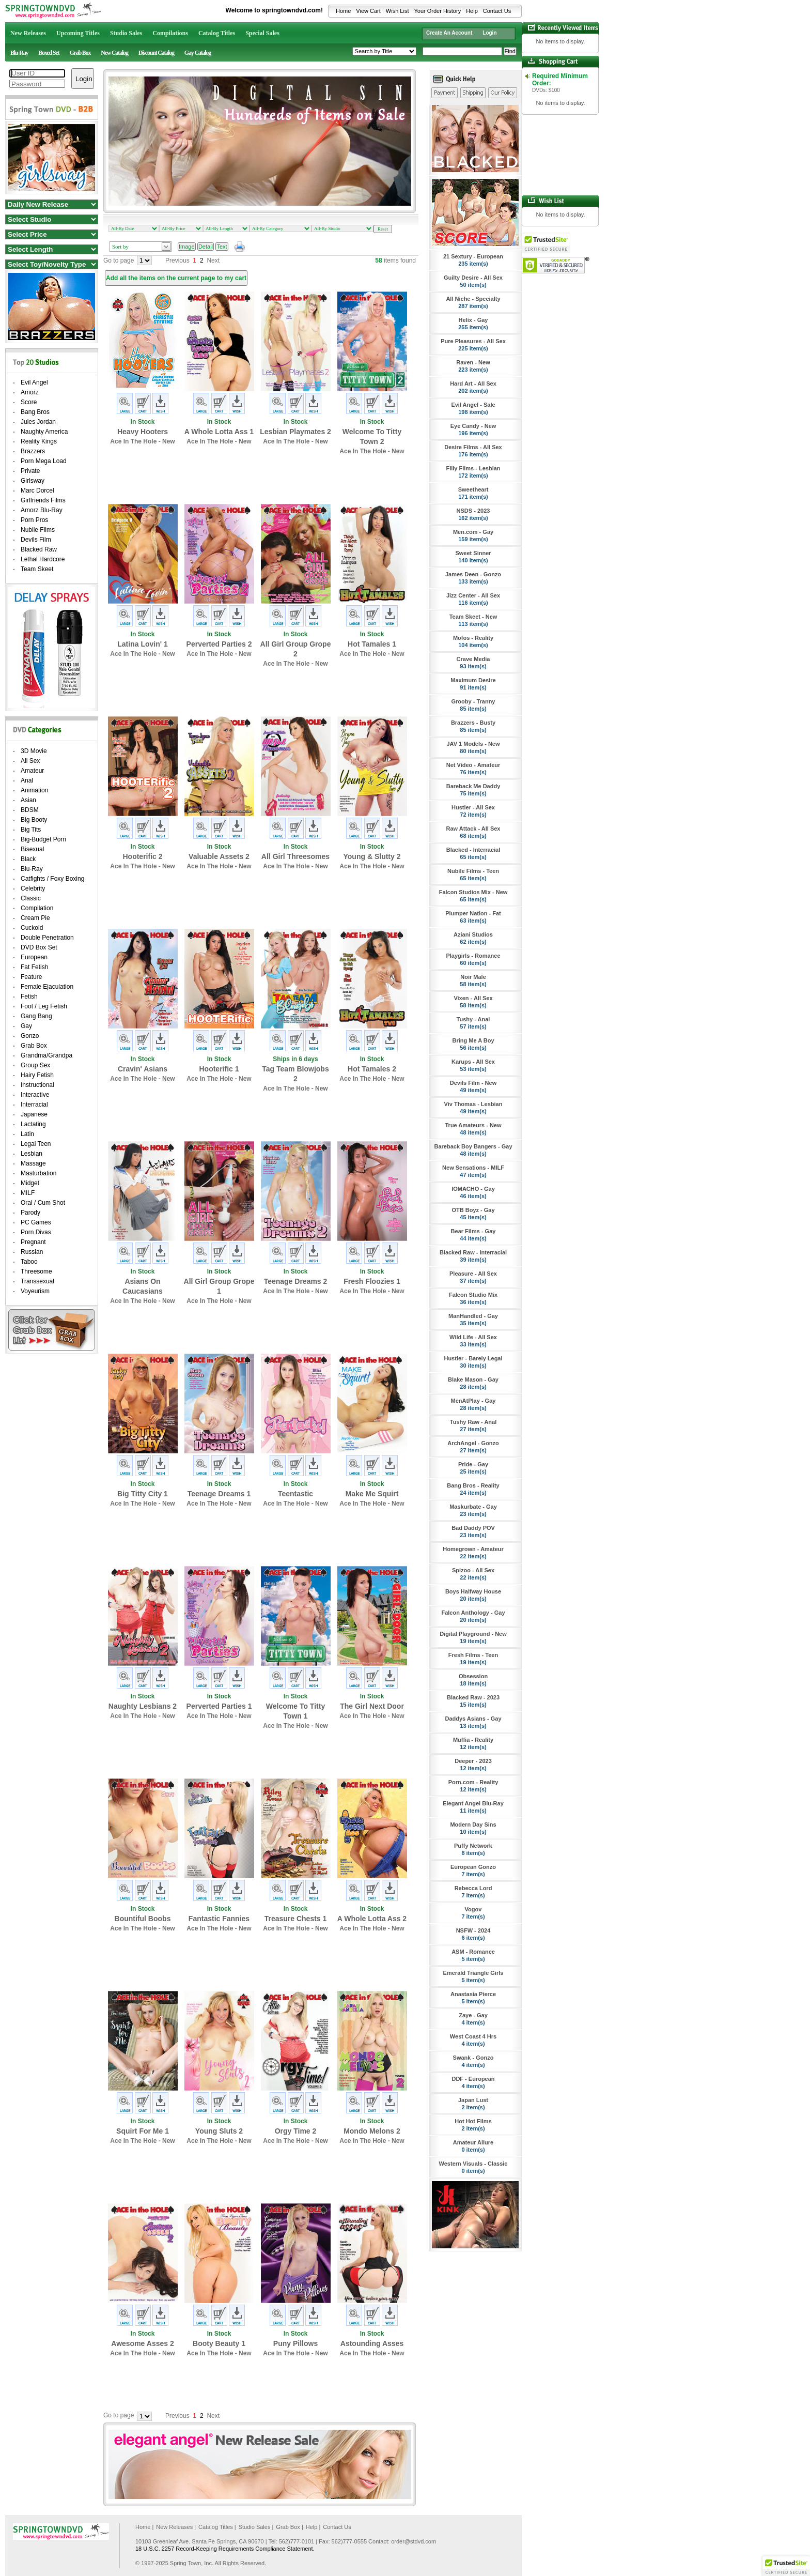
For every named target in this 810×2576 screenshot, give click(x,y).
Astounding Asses (371, 2343)
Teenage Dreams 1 (219, 1494)
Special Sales (262, 33)
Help (472, 11)
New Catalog (114, 52)
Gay (26, 1026)
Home (343, 11)
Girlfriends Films (43, 500)
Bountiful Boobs (143, 1918)
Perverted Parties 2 (219, 644)
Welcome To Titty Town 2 (371, 436)
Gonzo (30, 1035)
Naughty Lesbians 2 (142, 1706)
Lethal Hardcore (43, 559)
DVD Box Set (39, 947)
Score (29, 402)
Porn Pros (34, 520)
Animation (34, 790)
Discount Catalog (156, 52)
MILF (28, 1193)
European (34, 957)
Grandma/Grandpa (46, 1055)
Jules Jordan (38, 421)
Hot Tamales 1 (372, 644)
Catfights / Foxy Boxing (52, 878)
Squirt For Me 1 (142, 2131)
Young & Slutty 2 (372, 856)
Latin (27, 1134)
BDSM (30, 810)
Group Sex (35, 1065)
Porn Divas (36, 1232)
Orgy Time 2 (296, 2131)
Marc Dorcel (37, 490)
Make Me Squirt (372, 1494)
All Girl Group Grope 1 (219, 1286)
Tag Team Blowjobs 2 (295, 1074)
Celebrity (33, 888)
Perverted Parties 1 (219, 1706)
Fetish (29, 996)
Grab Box (79, 52)
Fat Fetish (34, 967)
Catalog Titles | (217, 2527)
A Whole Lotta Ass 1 (219, 431)
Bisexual (32, 849)
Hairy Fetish (37, 1075)
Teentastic (295, 1494)
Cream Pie (35, 918)
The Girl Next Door (372, 1706)
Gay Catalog (197, 52)
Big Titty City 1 (142, 1494)
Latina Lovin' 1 (142, 644)
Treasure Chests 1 (295, 1918)
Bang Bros (35, 412)
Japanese (34, 1114)
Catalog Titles (216, 33)
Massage (33, 1163)
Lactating (33, 1124)
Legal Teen (36, 1143)
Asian (28, 800)
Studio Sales (126, 33)
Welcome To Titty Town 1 (295, 1711)
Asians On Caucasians (142, 1286)
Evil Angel (34, 382)
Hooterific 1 (219, 1069)
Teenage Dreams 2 (296, 1281)
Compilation (37, 908)
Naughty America (44, 431)
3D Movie (34, 751)
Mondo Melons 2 (372, 2131)
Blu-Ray (19, 52)
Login (489, 33)
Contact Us (497, 11)
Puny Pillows (295, 2343)
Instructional (37, 1084)
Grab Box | (289, 2527)
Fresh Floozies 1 (372, 1281)
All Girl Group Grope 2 (295, 649)
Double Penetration (47, 937)
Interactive (35, 1094)
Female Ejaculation (47, 986)
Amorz (30, 392)
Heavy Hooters (142, 431)
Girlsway (32, 480)
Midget (30, 1183)
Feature (31, 976)
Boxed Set (48, 52)
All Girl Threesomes (295, 856)
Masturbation (38, 1173)
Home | (144, 2527)
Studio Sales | (256, 2527)
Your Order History (437, 11)
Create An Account (449, 33)
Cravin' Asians (142, 1069)
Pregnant (33, 1242)
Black (28, 859)
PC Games (36, 1222)
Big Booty (34, 819)
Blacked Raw (39, 549)
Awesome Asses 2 (142, 2343)
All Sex (30, 760)
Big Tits (31, 829)
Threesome (36, 1271)
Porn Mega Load (44, 461)
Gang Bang (36, 1016)
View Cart (368, 11)
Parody (30, 1212)
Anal (27, 780)
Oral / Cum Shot (43, 1202)
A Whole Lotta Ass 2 (372, 1918)
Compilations (170, 33)
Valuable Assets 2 (219, 856)
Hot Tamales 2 (372, 1069)
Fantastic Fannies (219, 1918)
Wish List (397, 11)
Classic (31, 898)
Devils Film (36, 539)
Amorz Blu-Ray (42, 510)
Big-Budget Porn (43, 839)
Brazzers (33, 451)
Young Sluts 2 (219, 2131)
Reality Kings (39, 441)
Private (30, 470)
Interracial (34, 1104)
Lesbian (31, 1153)
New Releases (28, 33)
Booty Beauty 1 (219, 2343)
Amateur (32, 770)
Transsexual (37, 1281)
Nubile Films (38, 529)
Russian (32, 1251)
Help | (313, 2527)
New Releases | (176, 2527)
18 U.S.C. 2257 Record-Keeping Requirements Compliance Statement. (225, 2549)
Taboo (29, 1261)
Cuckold (32, 927)
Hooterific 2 (142, 856)
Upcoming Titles (78, 33)
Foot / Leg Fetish (44, 1006)
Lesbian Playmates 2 (295, 431)
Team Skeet (37, 569)
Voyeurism (35, 1291)
